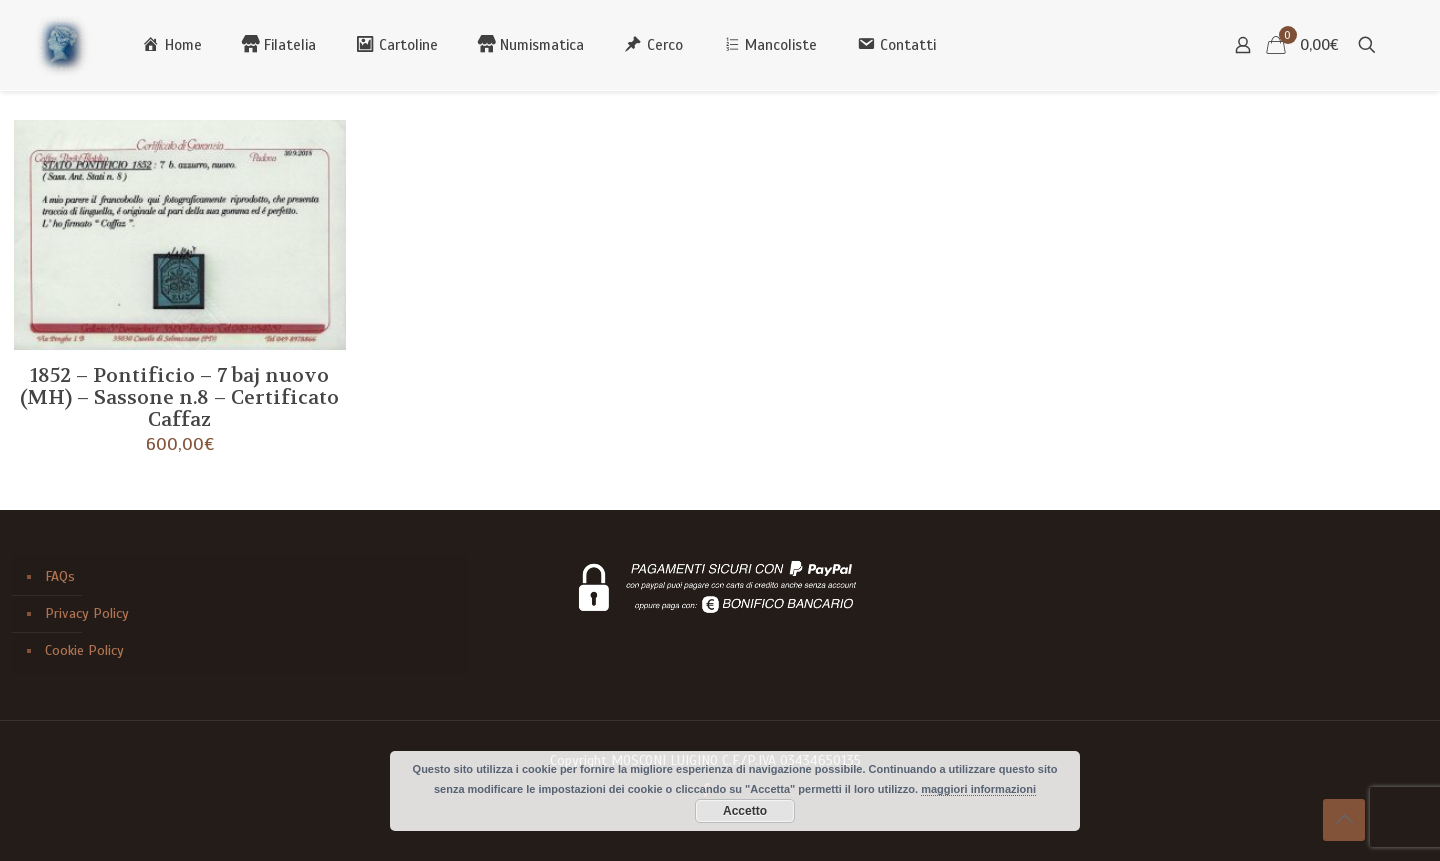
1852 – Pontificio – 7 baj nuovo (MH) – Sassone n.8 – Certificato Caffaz (179, 397)
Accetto (745, 811)
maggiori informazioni (978, 789)
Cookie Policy (84, 650)
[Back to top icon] (1344, 820)
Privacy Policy (87, 613)
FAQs (60, 576)
